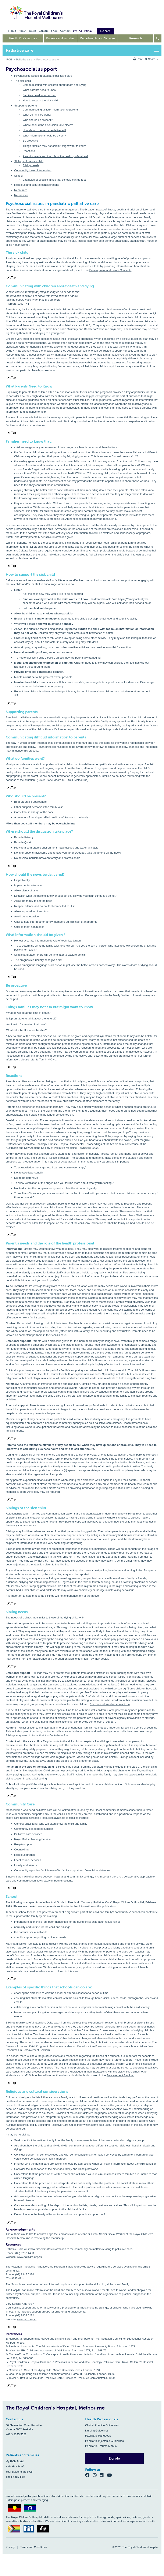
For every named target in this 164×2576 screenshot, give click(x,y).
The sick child (22, 80)
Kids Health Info (15, 2466)
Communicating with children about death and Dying (54, 84)
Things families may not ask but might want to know (54, 145)
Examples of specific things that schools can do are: (54, 179)
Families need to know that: (39, 95)
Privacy (10, 2547)
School (18, 175)
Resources (20, 190)
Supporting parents (26, 105)
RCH (9, 59)
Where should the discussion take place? (48, 125)
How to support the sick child (40, 100)
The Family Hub (15, 2476)
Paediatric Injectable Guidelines (104, 2440)
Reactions (29, 151)
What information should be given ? (44, 135)
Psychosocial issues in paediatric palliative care (43, 75)
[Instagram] (96, 2475)
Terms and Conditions (33, 2547)
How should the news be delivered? (44, 130)
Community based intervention (32, 170)
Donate (114, 2458)
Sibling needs (31, 165)
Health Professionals (23, 38)
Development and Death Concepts (110, 270)
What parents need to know (39, 89)
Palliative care (24, 59)
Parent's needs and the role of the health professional (55, 156)
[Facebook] (89, 2475)
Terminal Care (47, 1059)
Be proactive (30, 140)
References (21, 195)
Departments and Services (97, 38)
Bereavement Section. (120, 2075)
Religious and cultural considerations (36, 184)
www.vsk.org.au (26, 2319)
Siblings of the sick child (28, 161)
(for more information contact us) (26, 1654)
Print (138, 59)
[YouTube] (110, 2475)
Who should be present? (38, 119)
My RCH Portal (15, 2461)
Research (135, 38)
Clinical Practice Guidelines (102, 2425)
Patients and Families (60, 38)
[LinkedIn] (103, 2475)
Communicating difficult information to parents (51, 109)
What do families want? (37, 114)
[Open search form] (158, 38)
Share (151, 59)
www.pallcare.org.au (29, 2256)
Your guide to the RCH (19, 2471)
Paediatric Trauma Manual (101, 2446)
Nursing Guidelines (96, 2430)
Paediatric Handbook (98, 2435)
